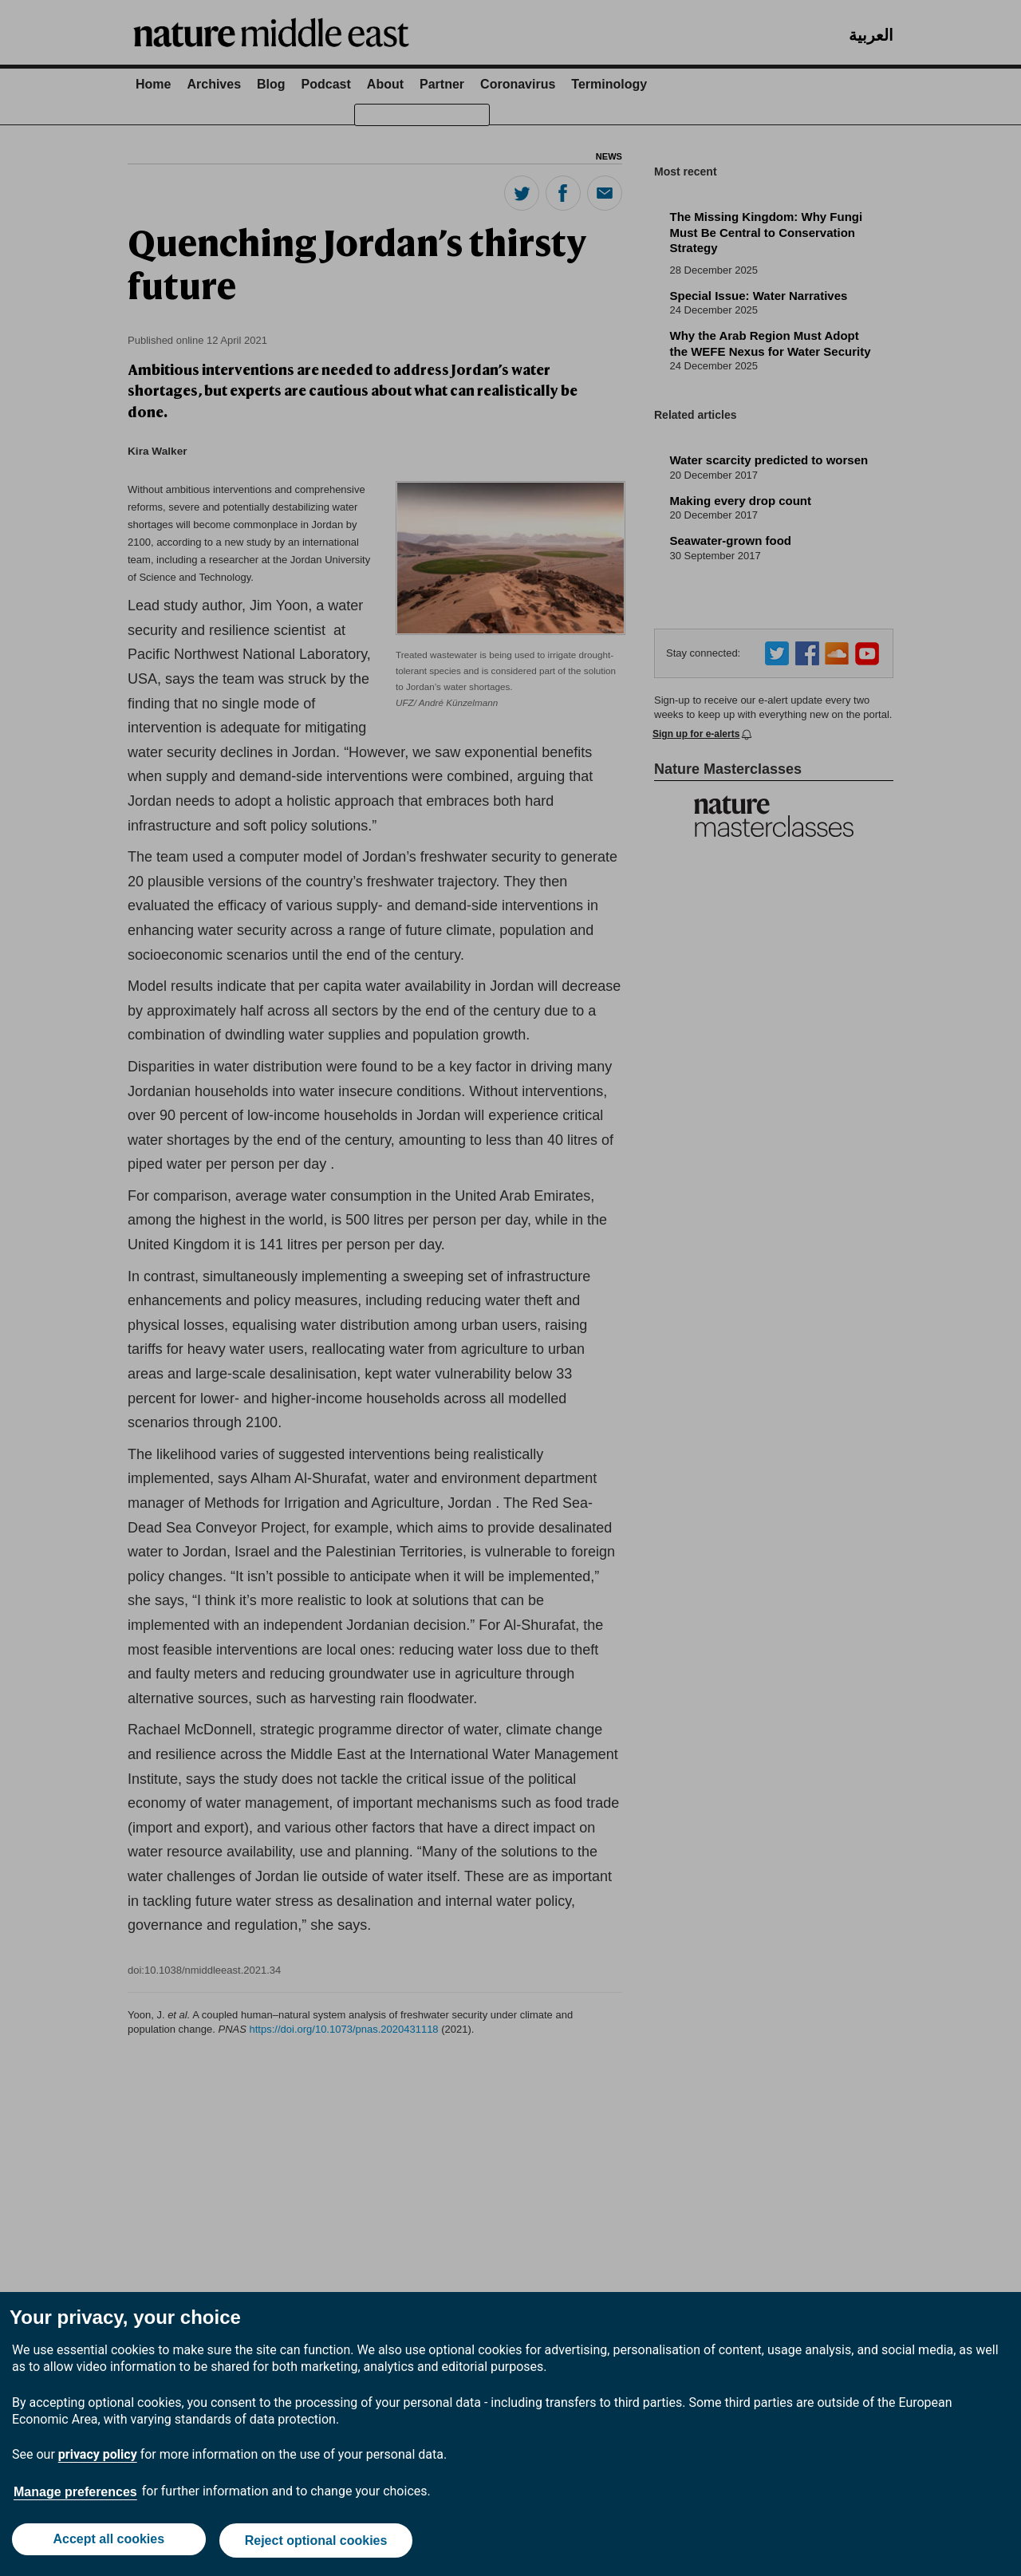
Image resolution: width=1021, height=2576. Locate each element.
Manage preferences (75, 2495)
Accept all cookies (108, 2542)
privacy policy (97, 2457)
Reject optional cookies (317, 2542)
